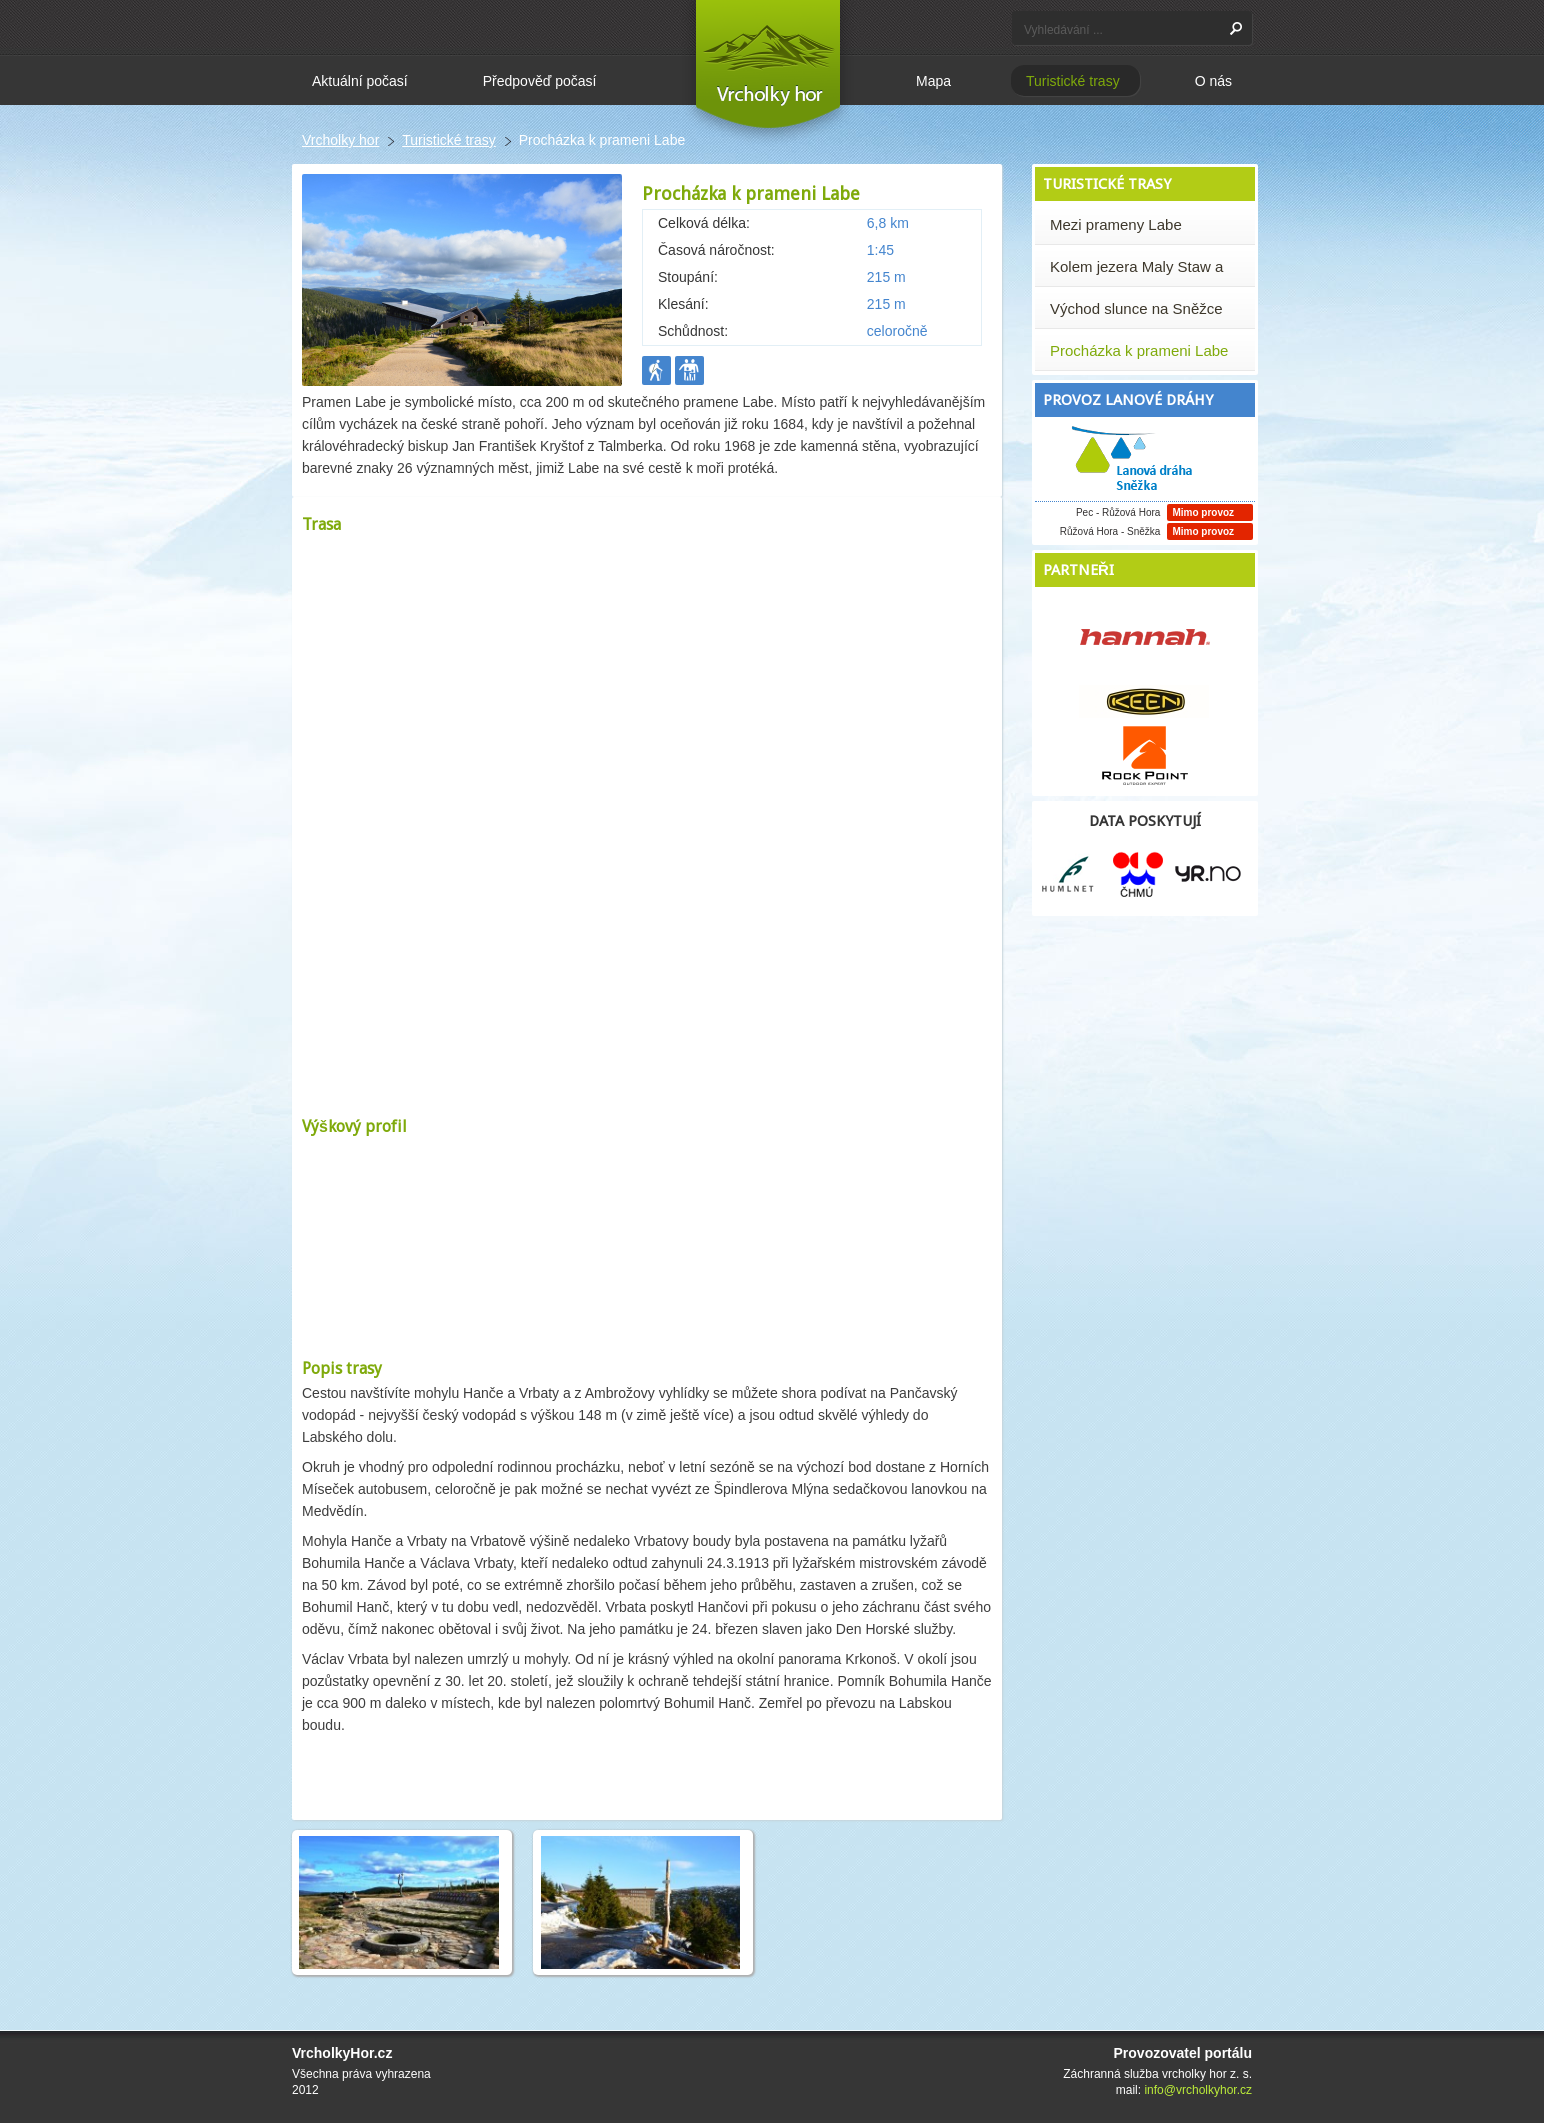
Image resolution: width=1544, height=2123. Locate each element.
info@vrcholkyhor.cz (1198, 2090)
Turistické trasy (449, 140)
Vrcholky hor (340, 140)
